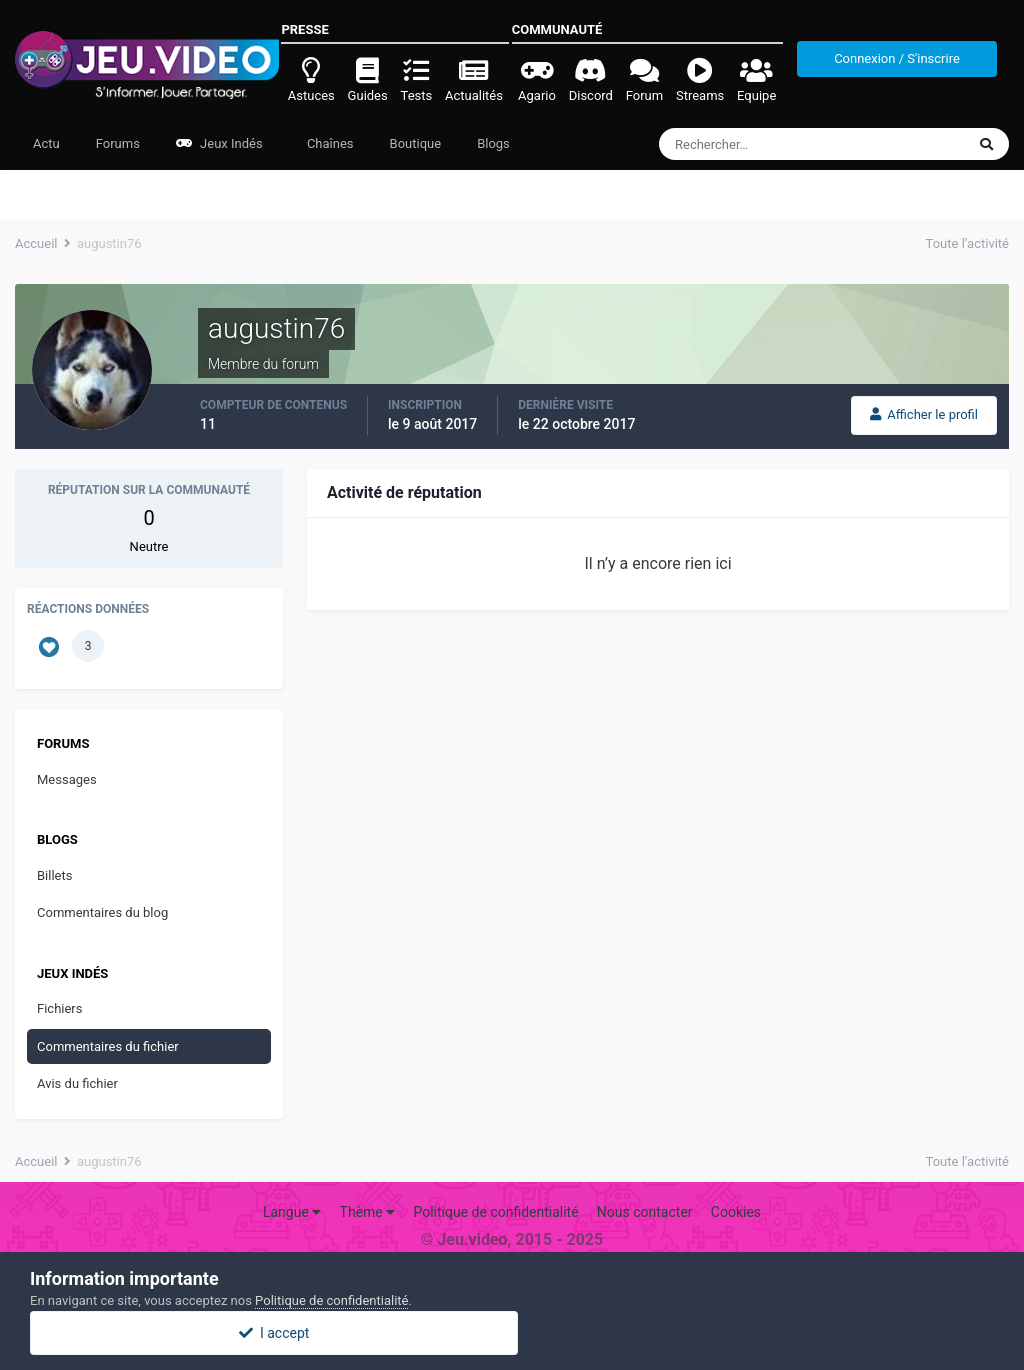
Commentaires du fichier (108, 1046)
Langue (292, 1212)
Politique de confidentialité (495, 1212)
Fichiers (59, 1008)
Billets (54, 875)
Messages (67, 779)
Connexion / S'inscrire (897, 58)
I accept (512, 1333)
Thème (368, 1212)
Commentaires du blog (102, 912)
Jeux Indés (219, 143)
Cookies (736, 1212)
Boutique (416, 143)
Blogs (493, 143)
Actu (46, 143)
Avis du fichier (77, 1083)
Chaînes (329, 143)
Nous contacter (645, 1212)
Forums (118, 143)
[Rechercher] (757, 144)
